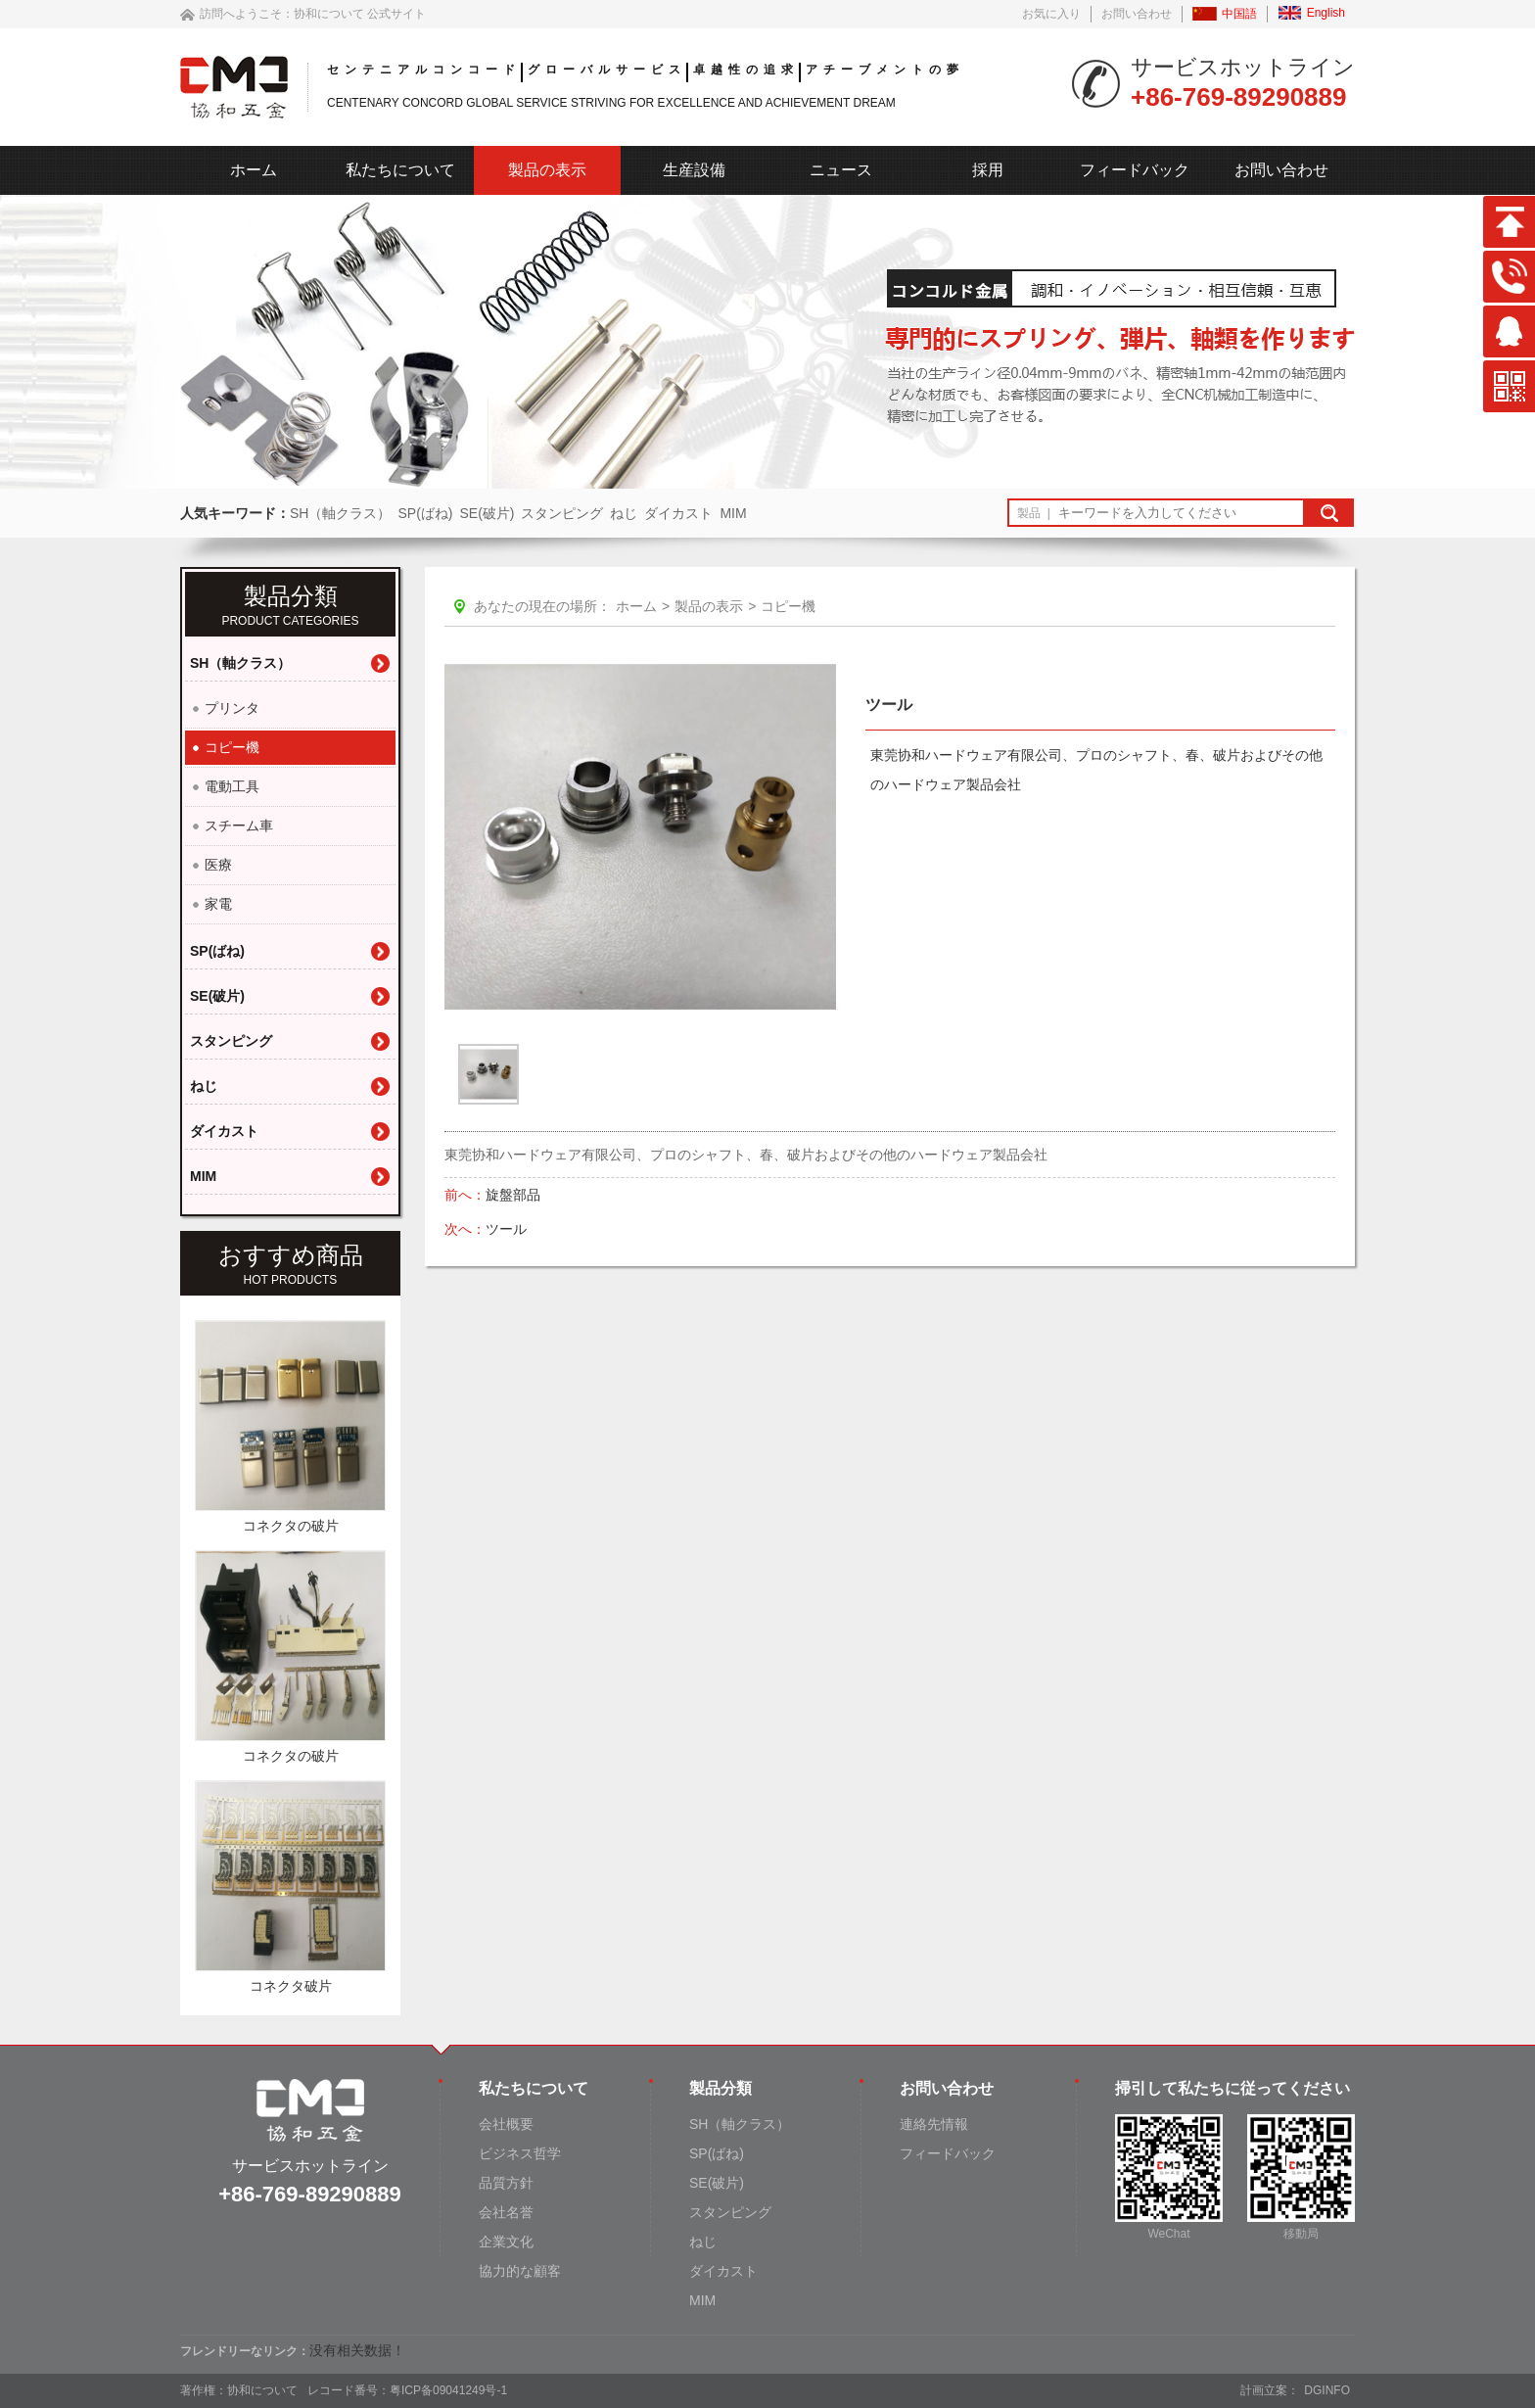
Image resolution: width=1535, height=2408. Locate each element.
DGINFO (1327, 2390)
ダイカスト (678, 513)
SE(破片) (486, 513)
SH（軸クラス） (340, 513)
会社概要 (506, 2124)
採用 (987, 170)
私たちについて (400, 170)
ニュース (841, 170)
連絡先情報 (934, 2124)
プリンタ (232, 708)
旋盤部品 (515, 1195)
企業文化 (506, 2241)
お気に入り (1051, 14)
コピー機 (232, 747)
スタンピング (562, 513)
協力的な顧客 (520, 2271)
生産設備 (694, 170)
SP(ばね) (424, 513)
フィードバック (1134, 170)
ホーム (253, 170)
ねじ (623, 513)
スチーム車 (239, 825)
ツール (508, 1229)
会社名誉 (506, 2212)
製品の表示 (547, 170)
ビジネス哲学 (520, 2153)
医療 (218, 865)
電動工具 (232, 786)
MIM (733, 513)
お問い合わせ (1136, 14)
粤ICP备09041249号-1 (448, 2390)
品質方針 (506, 2183)
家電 (218, 904)
